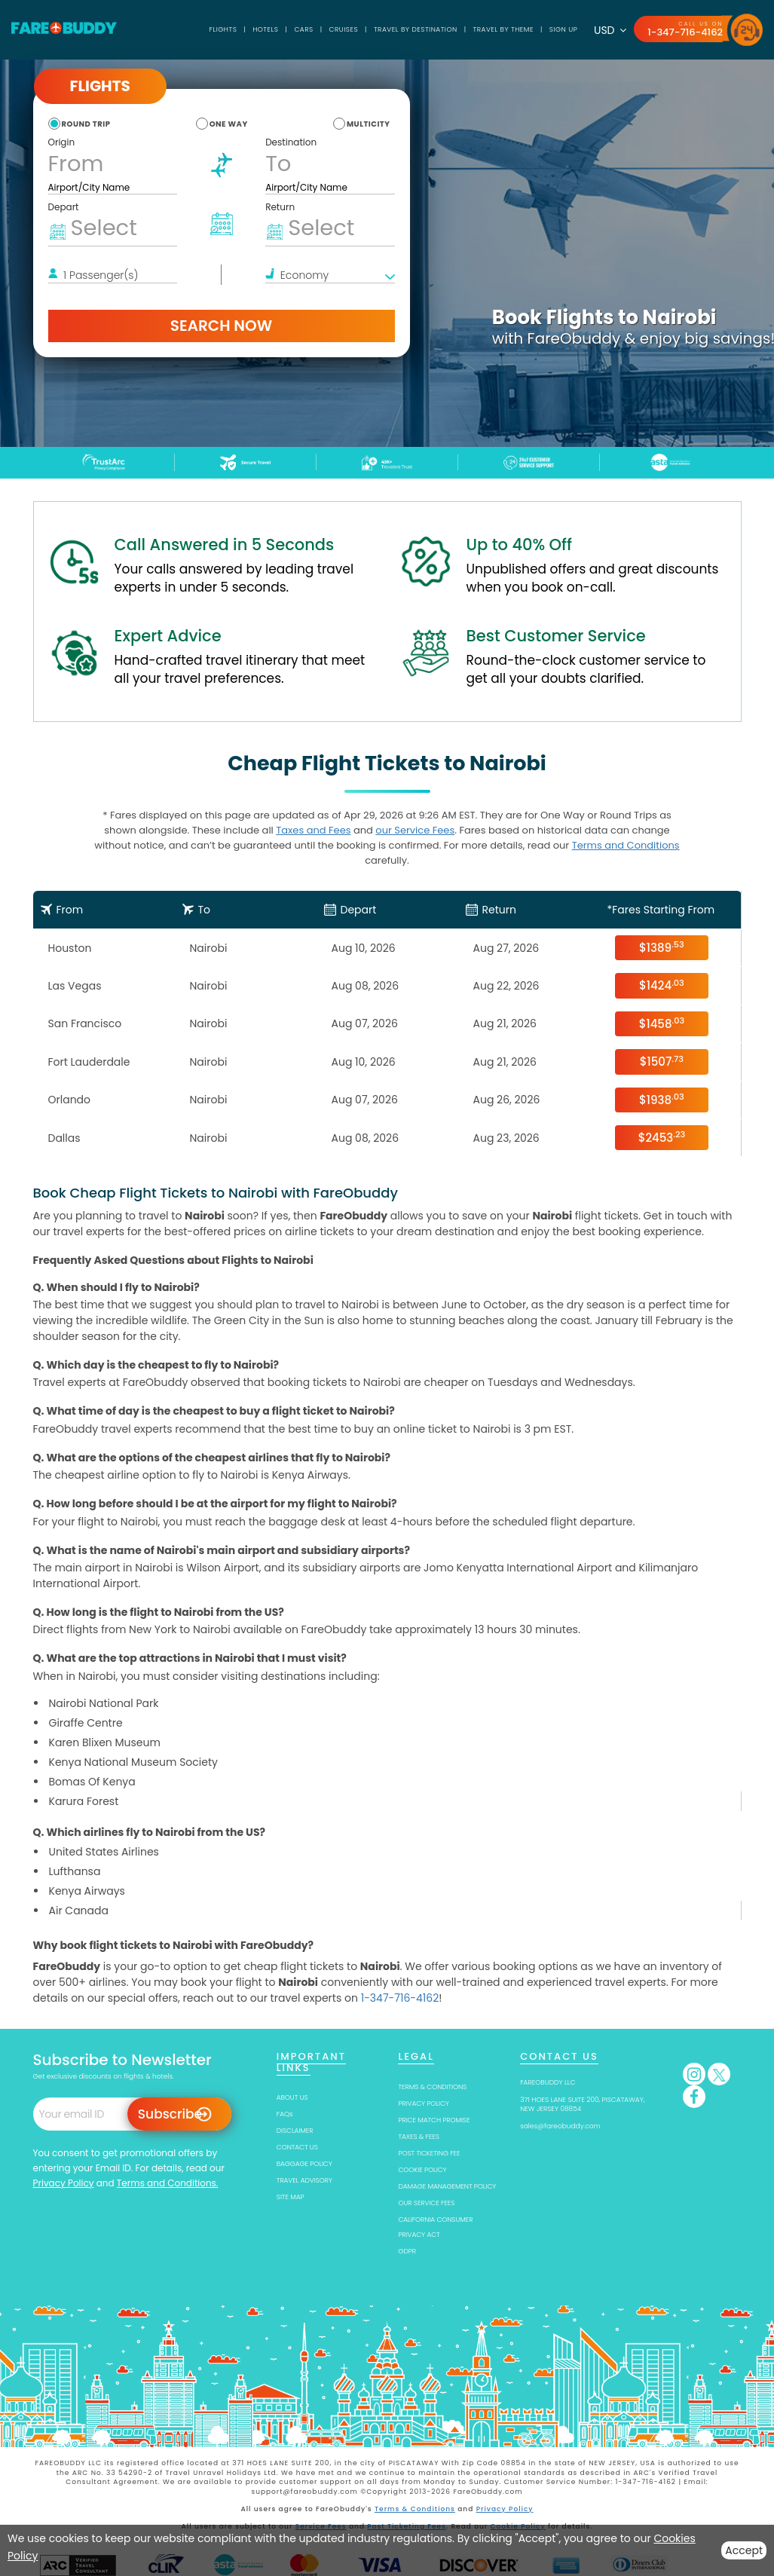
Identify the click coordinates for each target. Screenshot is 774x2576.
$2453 (661, 1137)
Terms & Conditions (415, 2508)
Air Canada (79, 1910)
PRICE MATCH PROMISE (434, 2120)
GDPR (406, 2251)
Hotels (265, 29)
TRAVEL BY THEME (503, 29)
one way (229, 124)
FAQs (285, 2114)
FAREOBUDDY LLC (547, 2082)
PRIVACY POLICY (423, 2103)
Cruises (344, 29)
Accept (744, 2550)
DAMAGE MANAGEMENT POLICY (447, 2186)
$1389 (661, 947)
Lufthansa (75, 1871)
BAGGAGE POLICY (304, 2163)
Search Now (221, 325)
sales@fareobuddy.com (560, 2126)
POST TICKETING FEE (429, 2153)
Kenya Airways (87, 1890)
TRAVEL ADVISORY (304, 2180)
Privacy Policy (63, 2183)
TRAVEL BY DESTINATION (415, 29)
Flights (223, 29)
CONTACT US (297, 2147)
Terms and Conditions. (168, 2183)
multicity (368, 124)
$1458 (661, 1023)
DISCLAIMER (295, 2130)
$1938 (661, 1099)
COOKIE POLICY (422, 2169)
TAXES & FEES (418, 2136)
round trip (86, 124)
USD (610, 30)
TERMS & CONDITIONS (432, 2086)
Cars (303, 29)
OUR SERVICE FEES (426, 2202)
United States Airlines (104, 1851)
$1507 (662, 1061)
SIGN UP (563, 29)
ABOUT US (292, 2097)
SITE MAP (290, 2196)
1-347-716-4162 (685, 32)
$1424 (661, 985)
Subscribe (170, 2114)
